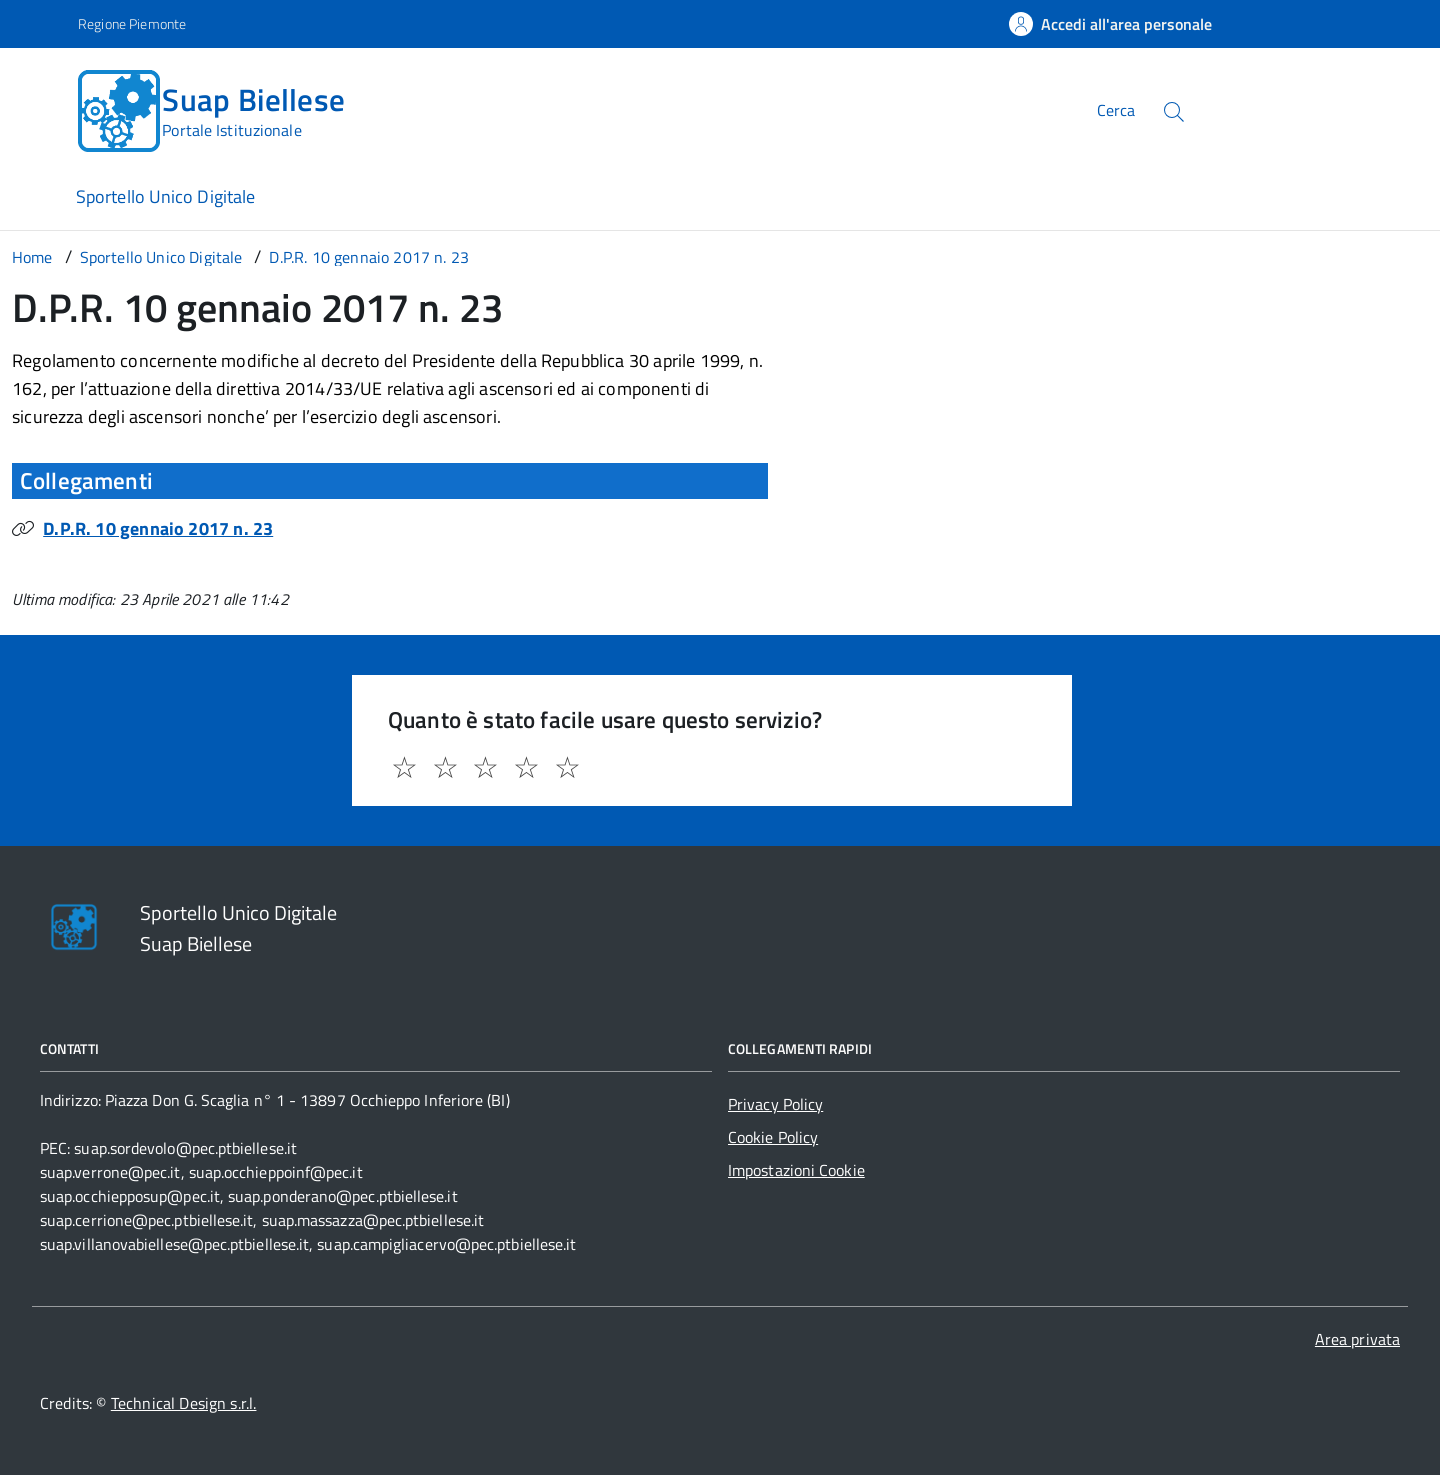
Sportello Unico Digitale (165, 196)
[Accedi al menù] (43, 107)
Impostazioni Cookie (796, 1170)
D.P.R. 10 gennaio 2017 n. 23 (158, 528)
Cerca (1116, 110)
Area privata (1357, 1339)
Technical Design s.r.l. (184, 1403)
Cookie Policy (773, 1137)
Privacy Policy (775, 1104)
